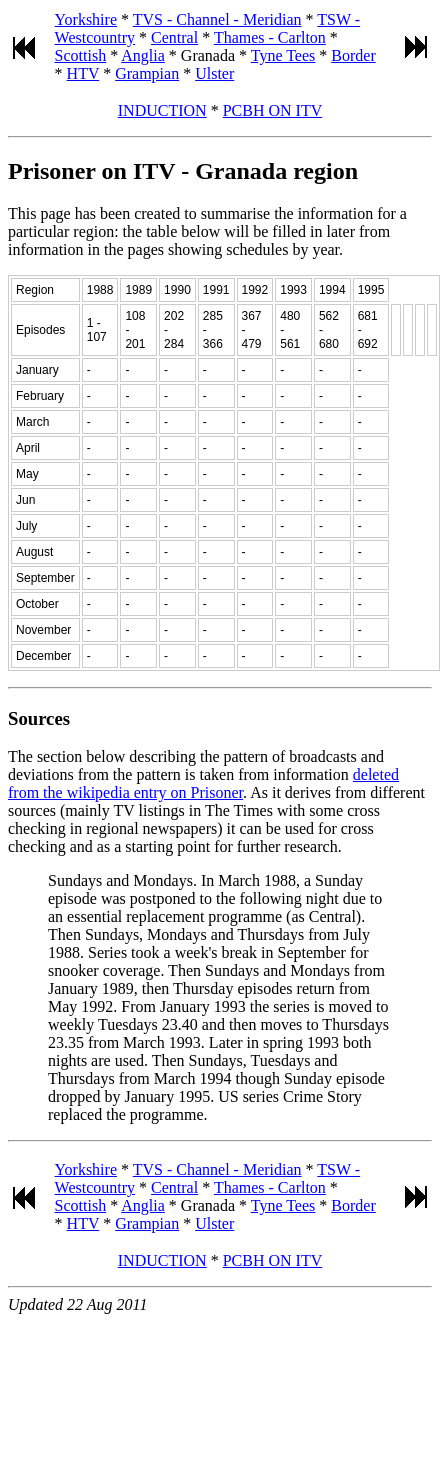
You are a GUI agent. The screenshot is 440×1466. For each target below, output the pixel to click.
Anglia (143, 55)
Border (353, 55)
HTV (83, 73)
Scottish (81, 55)
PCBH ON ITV (273, 110)
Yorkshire (86, 19)
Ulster (214, 73)
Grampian (147, 73)
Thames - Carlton (270, 37)
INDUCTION (162, 110)
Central (174, 37)
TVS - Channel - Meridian (217, 19)
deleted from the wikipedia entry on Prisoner (203, 783)
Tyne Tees (283, 55)
